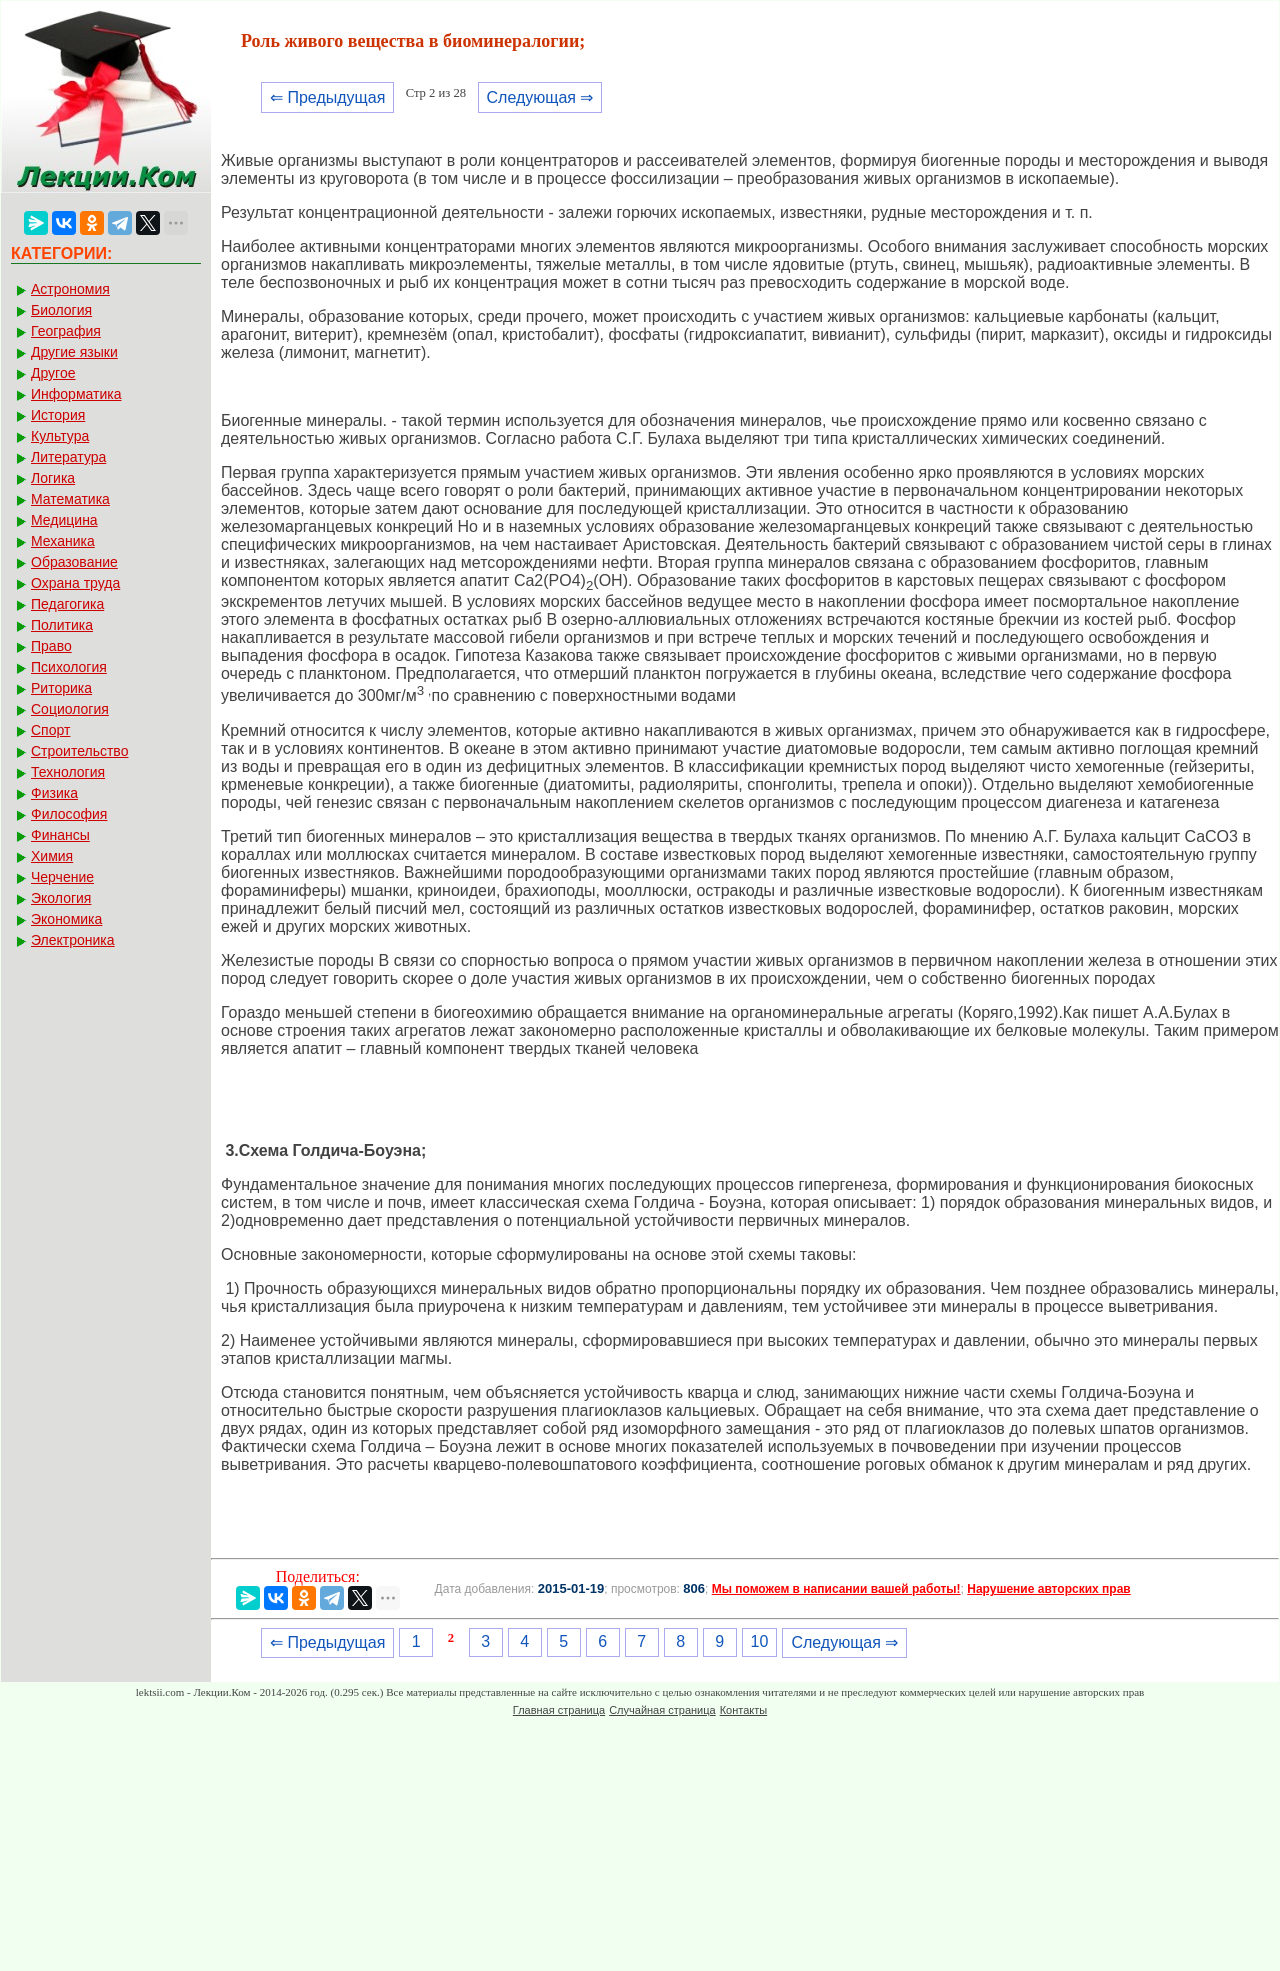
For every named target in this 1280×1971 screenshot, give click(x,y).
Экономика (66, 919)
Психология (69, 667)
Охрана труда (75, 583)
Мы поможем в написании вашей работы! (836, 1589)
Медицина (64, 520)
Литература (68, 457)
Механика (63, 541)
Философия (69, 814)
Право (51, 646)
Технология (68, 772)
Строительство (79, 751)
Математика (70, 499)
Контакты (744, 1710)
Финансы (60, 835)
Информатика (76, 394)
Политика (62, 625)
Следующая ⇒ (540, 97)
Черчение (62, 877)
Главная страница (559, 1710)
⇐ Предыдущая (327, 97)
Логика (53, 478)
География (66, 331)
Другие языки (74, 352)
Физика (54, 793)
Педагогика (67, 604)
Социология (70, 709)
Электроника (73, 940)
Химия (52, 856)
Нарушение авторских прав (1048, 1589)
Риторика (61, 688)
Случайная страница (662, 1710)
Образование (74, 562)
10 (760, 1641)
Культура (60, 436)
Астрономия (70, 289)
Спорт (50, 730)
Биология (61, 310)
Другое (53, 373)
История (58, 415)
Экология (61, 898)
